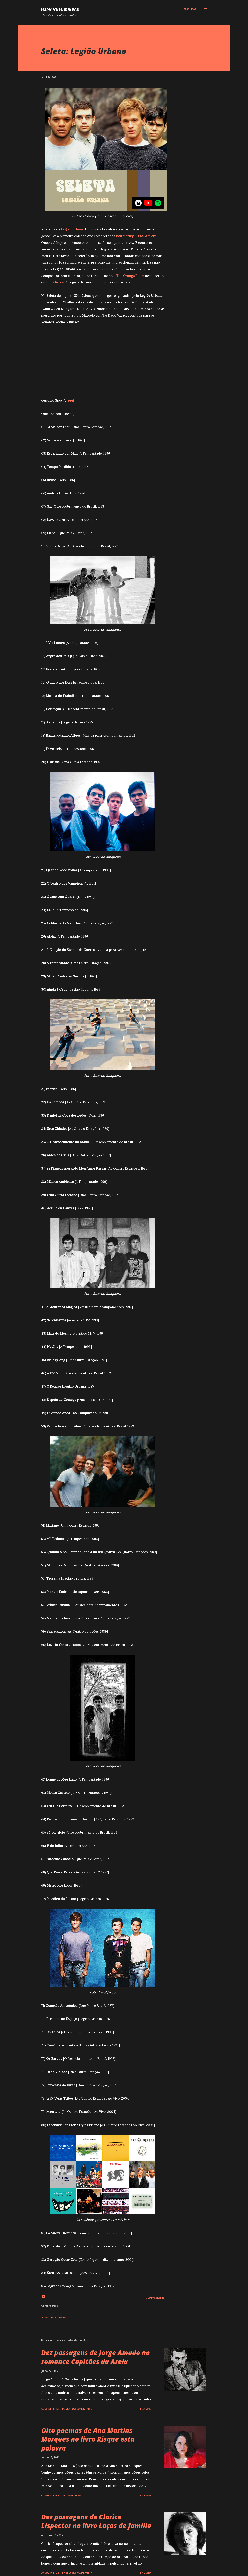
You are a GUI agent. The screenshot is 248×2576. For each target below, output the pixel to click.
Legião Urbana (72, 229)
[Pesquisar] (190, 9)
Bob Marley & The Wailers (136, 236)
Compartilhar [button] (155, 2297)
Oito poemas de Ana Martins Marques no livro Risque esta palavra (87, 2439)
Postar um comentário (55, 2317)
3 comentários (71, 2495)
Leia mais (145, 2408)
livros (59, 282)
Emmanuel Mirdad (60, 9)
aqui (70, 400)
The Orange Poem (130, 276)
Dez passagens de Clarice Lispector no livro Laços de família (96, 2521)
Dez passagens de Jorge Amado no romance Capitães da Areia (95, 2357)
